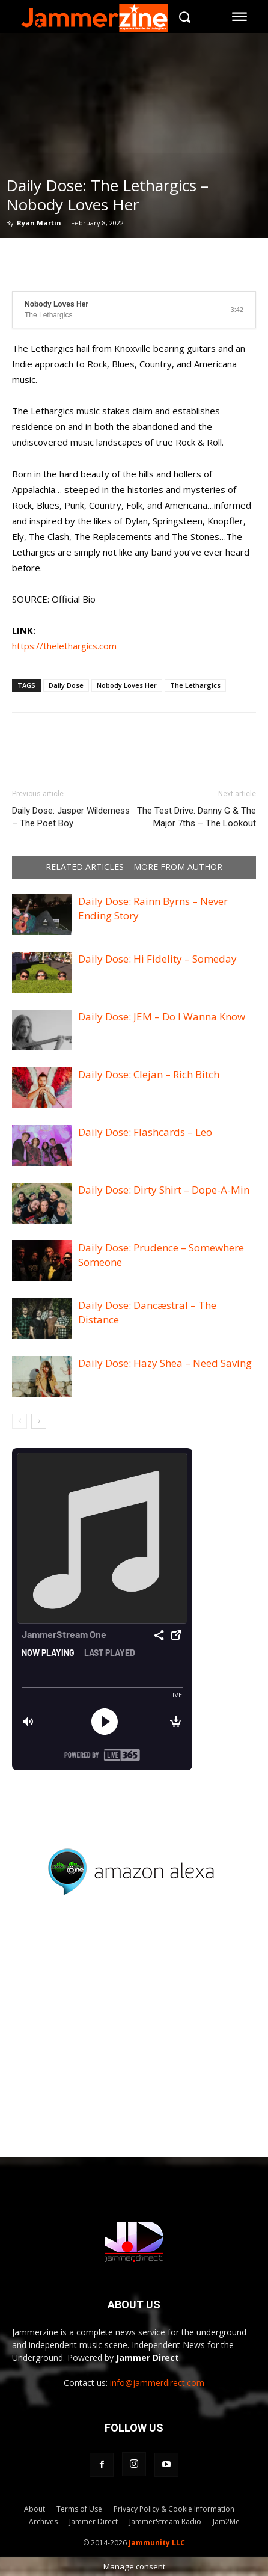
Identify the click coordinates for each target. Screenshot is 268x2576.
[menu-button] (240, 17)
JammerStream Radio (165, 2521)
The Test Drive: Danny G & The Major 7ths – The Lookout (196, 817)
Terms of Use (79, 2509)
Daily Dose (66, 685)
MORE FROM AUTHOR (177, 867)
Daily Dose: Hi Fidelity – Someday (157, 959)
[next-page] (38, 1421)
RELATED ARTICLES (85, 867)
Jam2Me (226, 2521)
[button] (184, 16)
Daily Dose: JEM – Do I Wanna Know (161, 1016)
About (34, 2509)
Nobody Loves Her (127, 685)
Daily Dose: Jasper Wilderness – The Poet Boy (71, 817)
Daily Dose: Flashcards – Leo (145, 1132)
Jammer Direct (93, 2521)
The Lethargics (195, 685)
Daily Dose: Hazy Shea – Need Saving (165, 1363)
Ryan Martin (39, 222)
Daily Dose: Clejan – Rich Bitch (148, 1074)
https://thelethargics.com (64, 646)
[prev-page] (19, 1421)
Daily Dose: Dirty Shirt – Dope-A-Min (163, 1190)
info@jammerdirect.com (157, 2382)
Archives (43, 2521)
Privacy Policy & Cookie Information (174, 2509)
